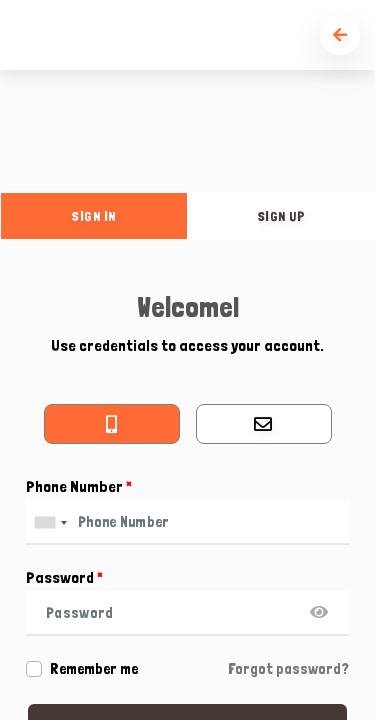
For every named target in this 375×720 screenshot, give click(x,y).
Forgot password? (288, 669)
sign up (282, 216)
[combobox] (50, 522)
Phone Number (79, 486)
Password (64, 577)
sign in (94, 216)
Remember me (94, 669)
